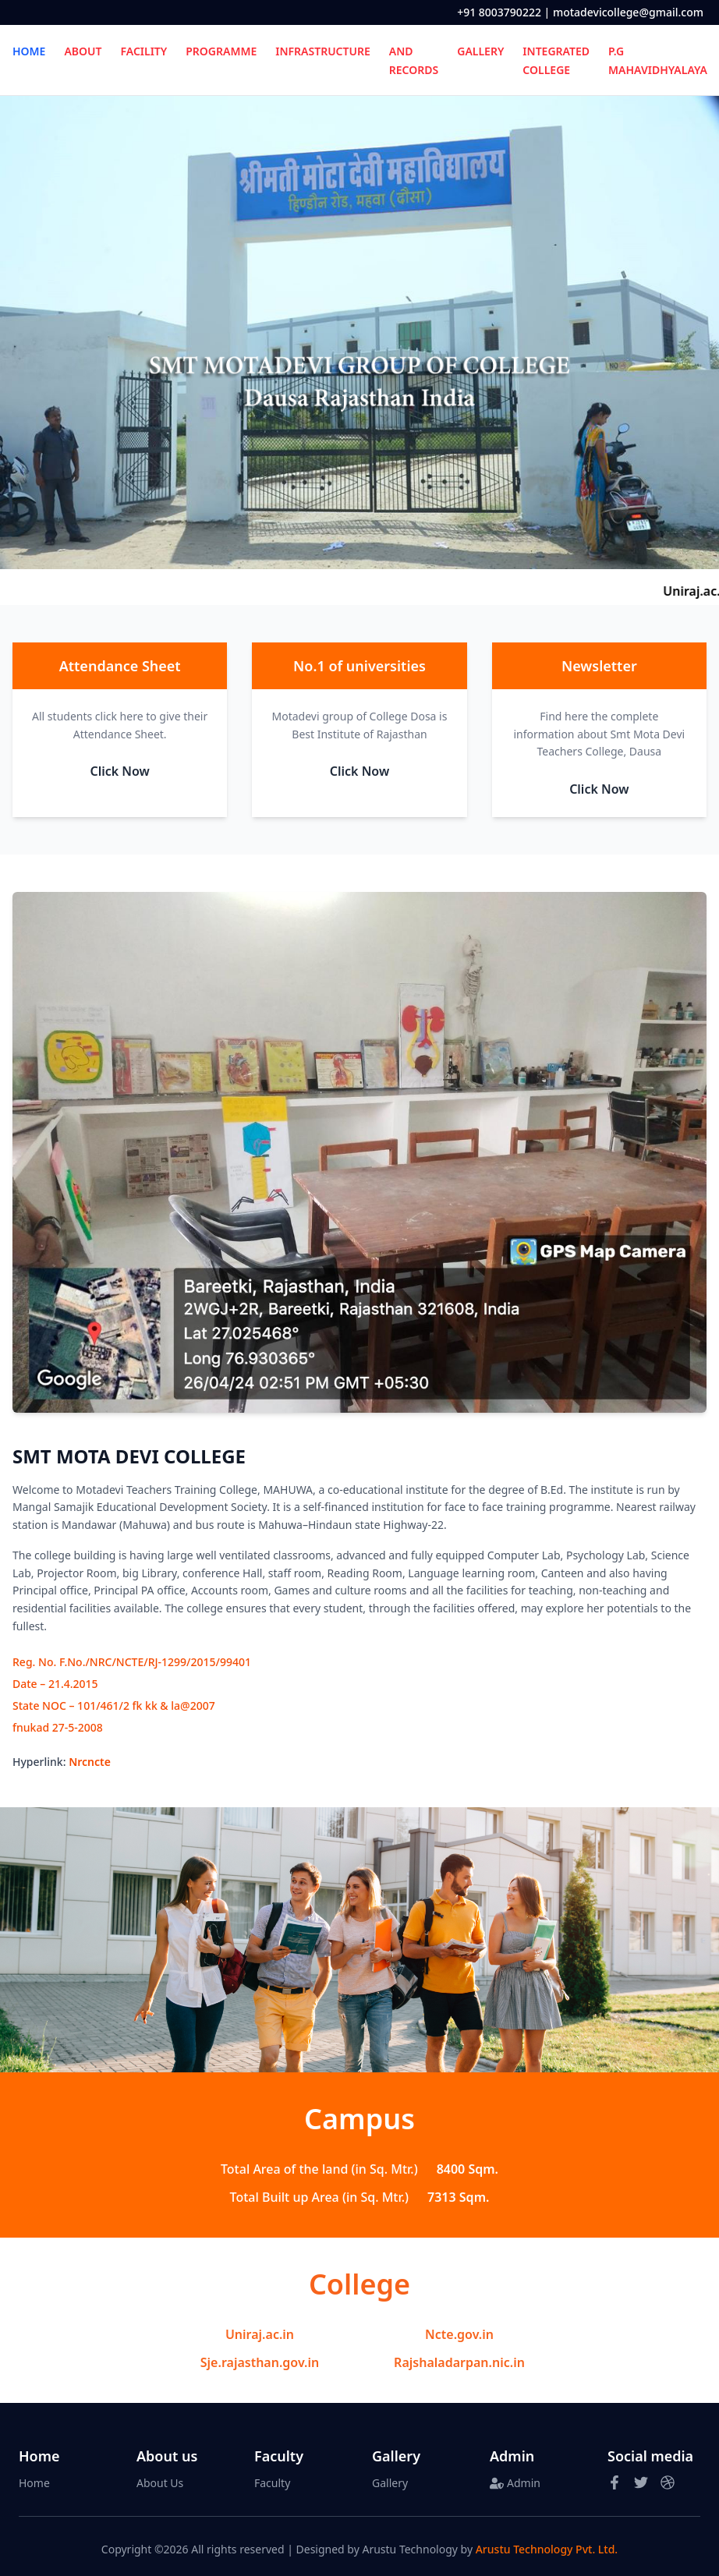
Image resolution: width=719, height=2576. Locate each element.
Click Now (119, 771)
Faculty (272, 2482)
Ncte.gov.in (459, 2334)
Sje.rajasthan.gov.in (259, 2362)
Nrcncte (90, 1761)
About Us (159, 2482)
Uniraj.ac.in (259, 2334)
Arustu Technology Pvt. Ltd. (547, 2549)
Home (34, 2482)
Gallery (390, 2482)
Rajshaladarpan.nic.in (459, 2362)
